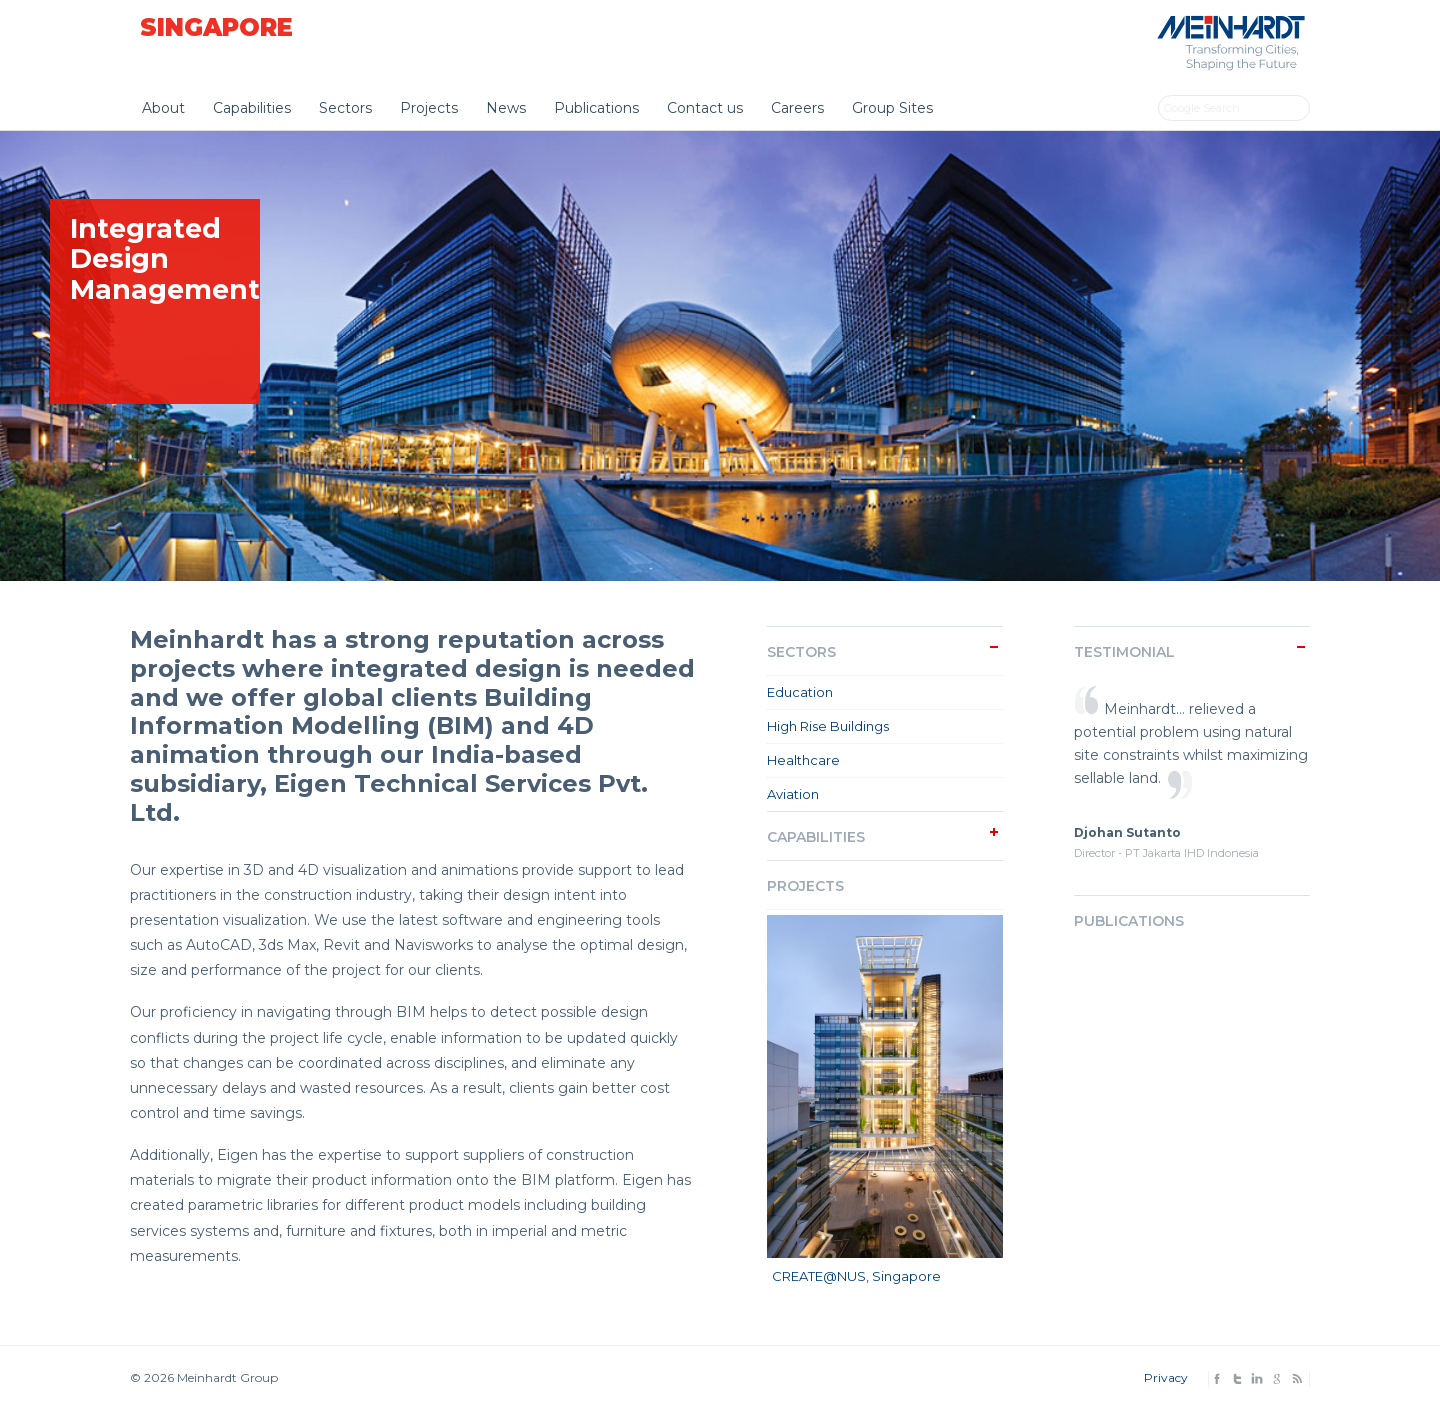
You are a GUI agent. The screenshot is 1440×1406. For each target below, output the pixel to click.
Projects (429, 108)
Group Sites (892, 108)
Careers (797, 108)
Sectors (345, 108)
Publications (596, 108)
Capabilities (252, 108)
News (506, 108)
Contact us (705, 108)
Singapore (216, 27)
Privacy (1166, 1377)
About (163, 108)
